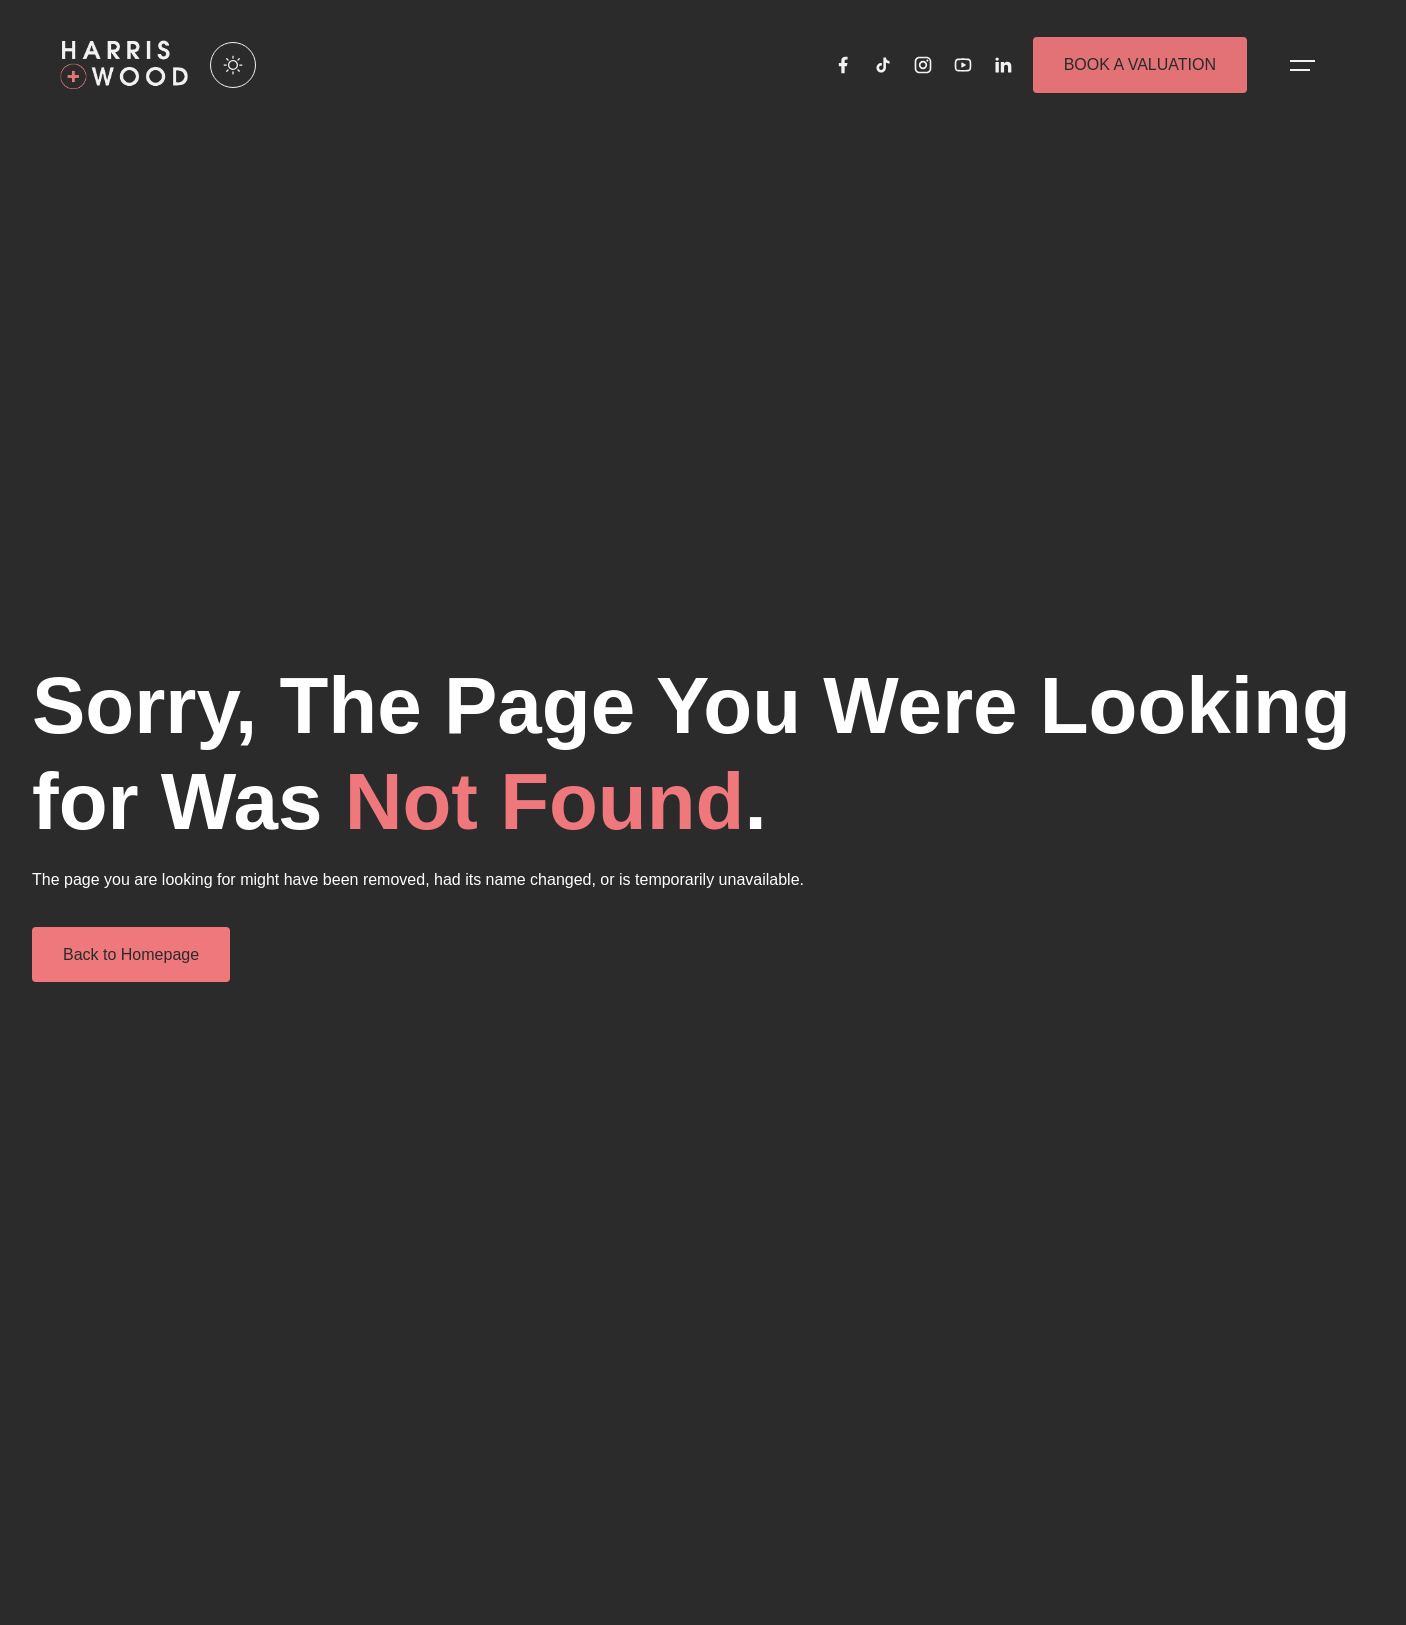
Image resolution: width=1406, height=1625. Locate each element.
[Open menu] (1302, 65)
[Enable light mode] (233, 65)
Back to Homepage (131, 954)
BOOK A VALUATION (1140, 64)
